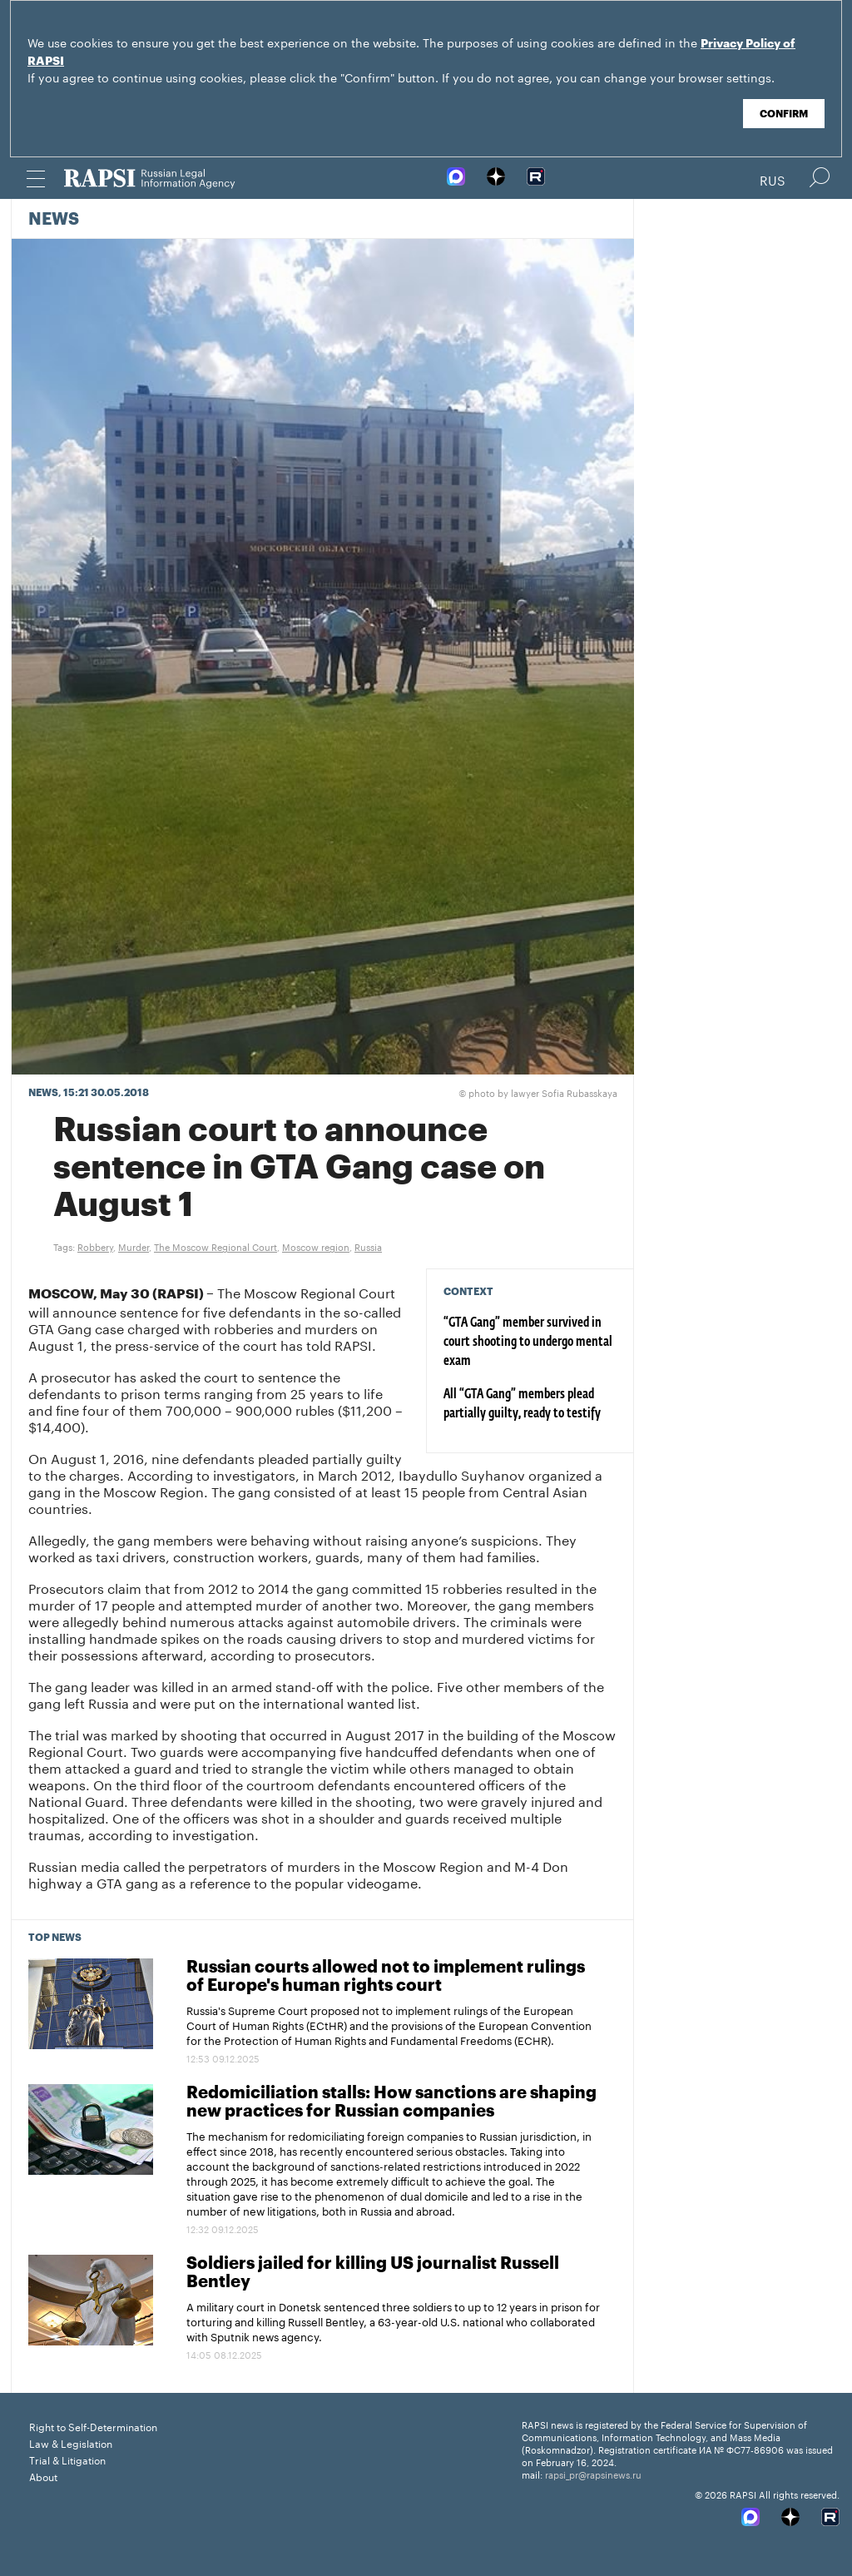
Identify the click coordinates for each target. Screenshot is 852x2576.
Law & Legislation (70, 2442)
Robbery (95, 1245)
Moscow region (315, 1245)
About (43, 2476)
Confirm (784, 114)
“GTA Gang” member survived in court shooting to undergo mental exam (527, 1342)
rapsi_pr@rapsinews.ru (593, 2473)
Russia (368, 1245)
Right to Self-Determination (93, 2426)
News (53, 219)
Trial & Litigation (67, 2459)
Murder (133, 1245)
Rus (772, 178)
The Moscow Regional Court (215, 1245)
